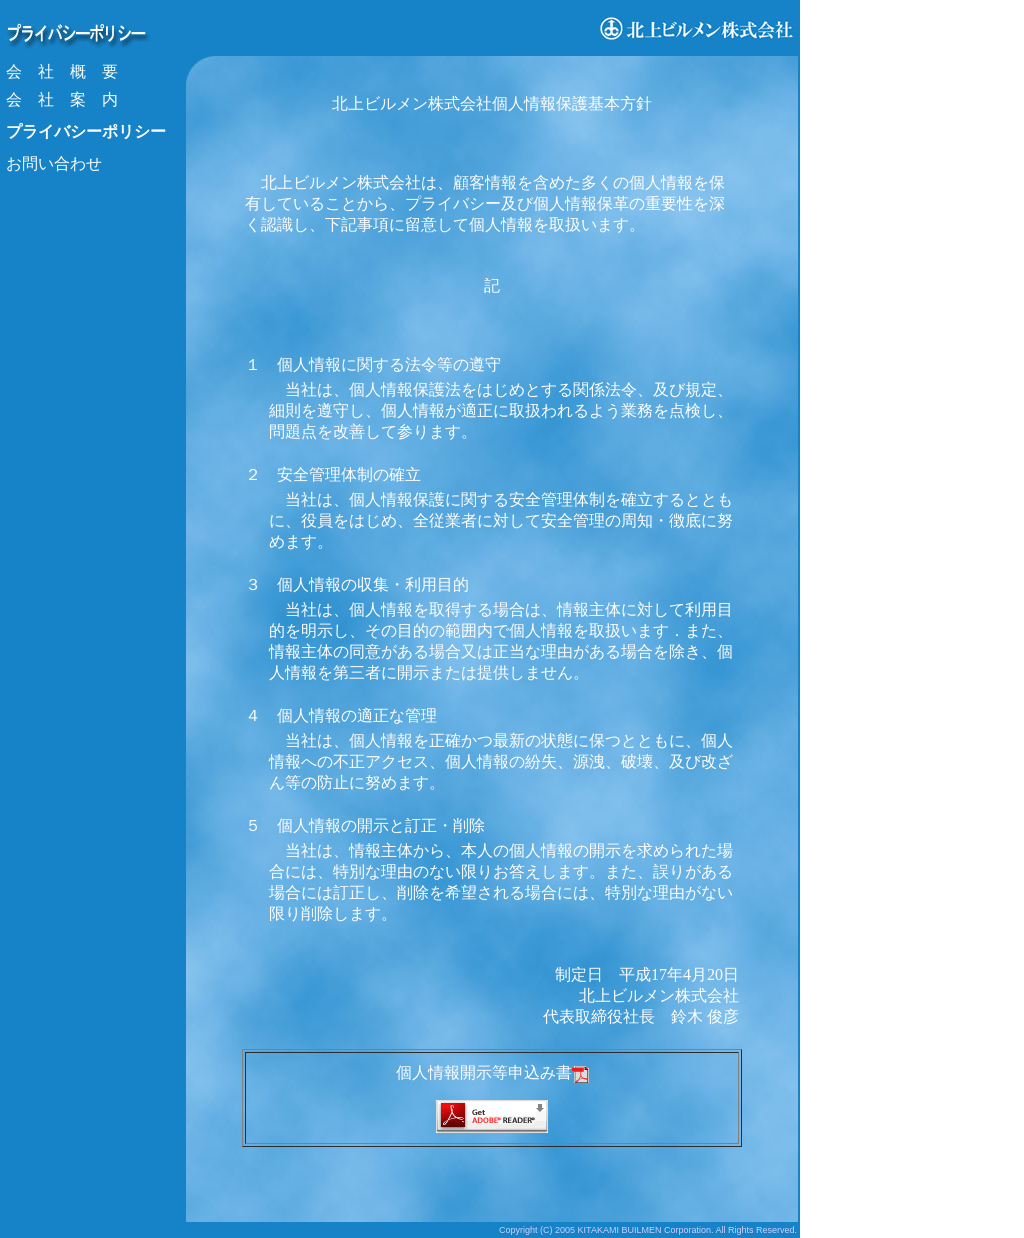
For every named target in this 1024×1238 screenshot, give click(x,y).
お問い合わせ (54, 163)
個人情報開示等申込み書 (492, 1072)
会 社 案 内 (62, 99)
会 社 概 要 (62, 71)
